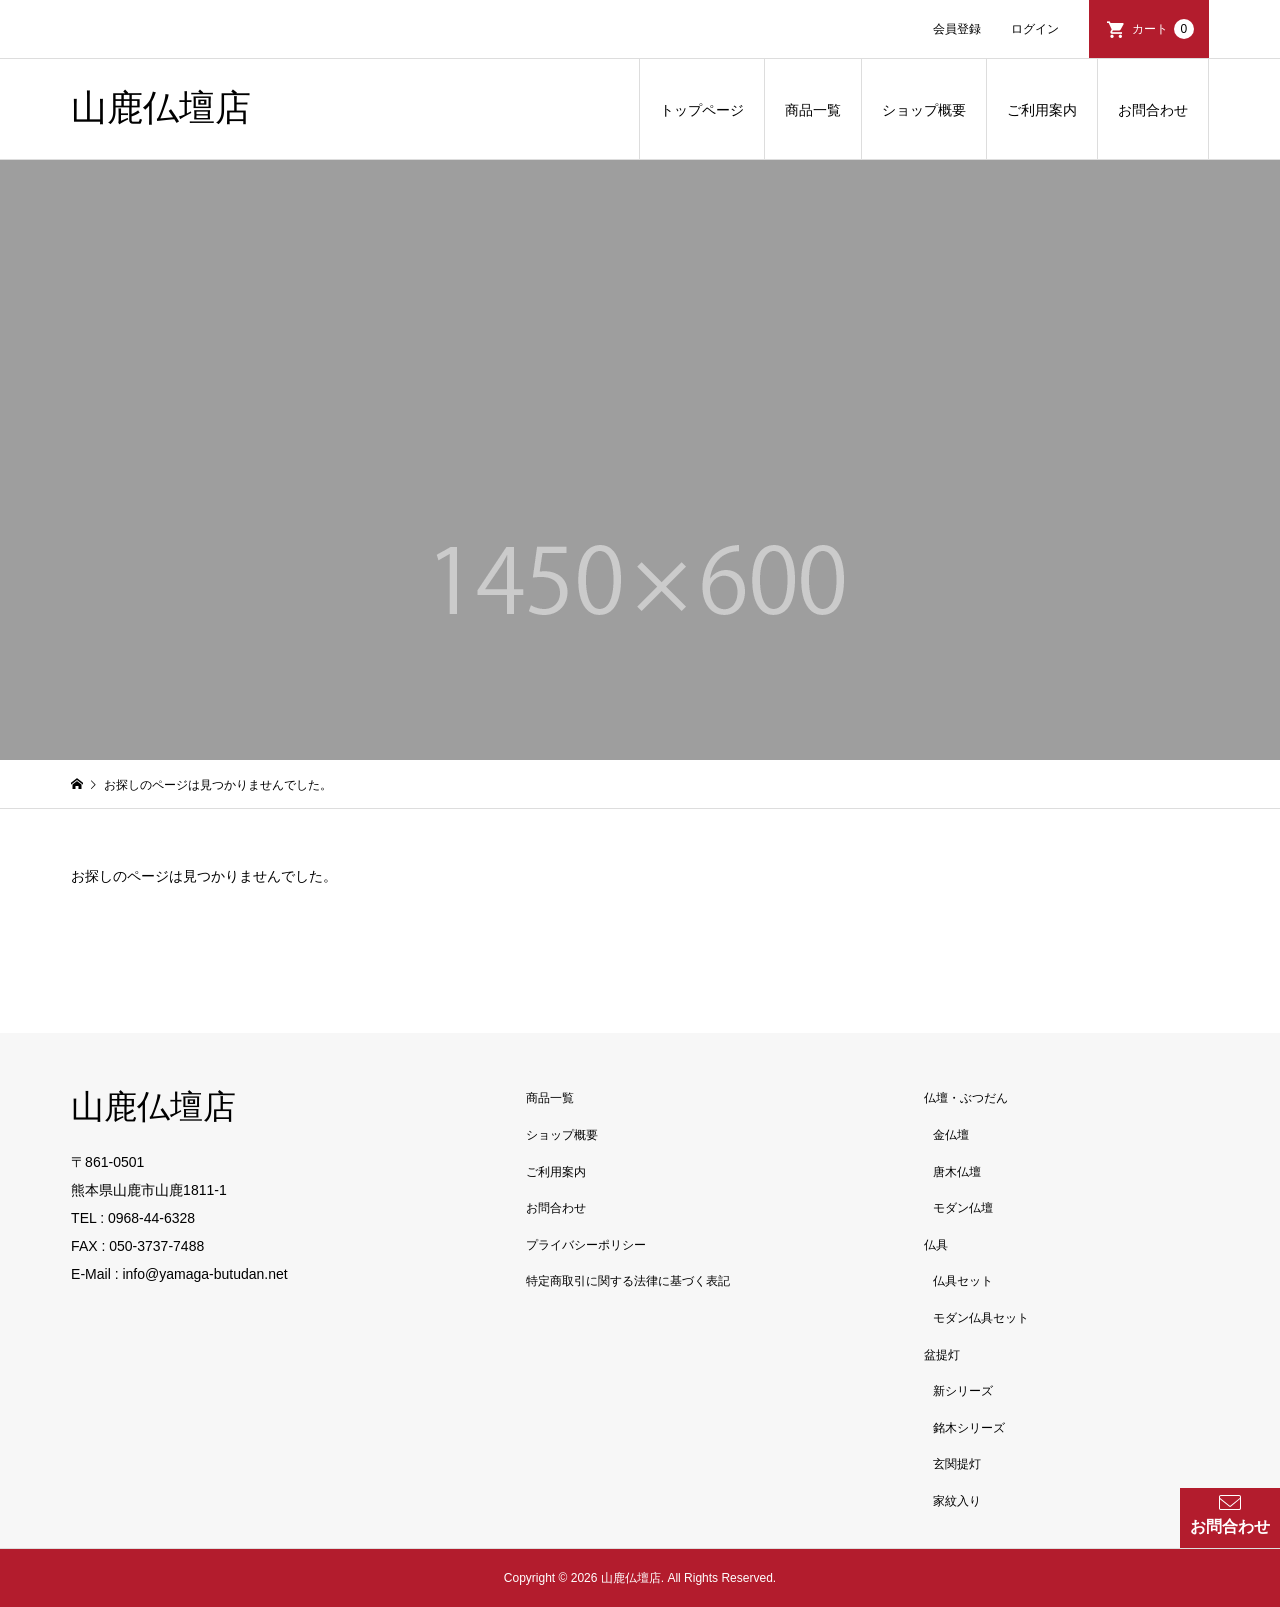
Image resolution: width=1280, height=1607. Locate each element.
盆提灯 (942, 1355)
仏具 (936, 1245)
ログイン (1035, 29)
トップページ (702, 110)
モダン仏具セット (981, 1318)
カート (1163, 29)
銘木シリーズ (969, 1428)
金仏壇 (951, 1135)
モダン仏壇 (963, 1208)
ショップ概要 (924, 110)
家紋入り (957, 1501)
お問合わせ (1153, 110)
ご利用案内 (1042, 110)
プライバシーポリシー (586, 1245)
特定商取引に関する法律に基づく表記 (628, 1281)
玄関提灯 (957, 1464)
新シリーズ (963, 1391)
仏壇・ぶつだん (966, 1098)
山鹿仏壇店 (161, 108)
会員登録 (957, 29)
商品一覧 (813, 110)
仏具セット (963, 1281)
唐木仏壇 (957, 1172)
